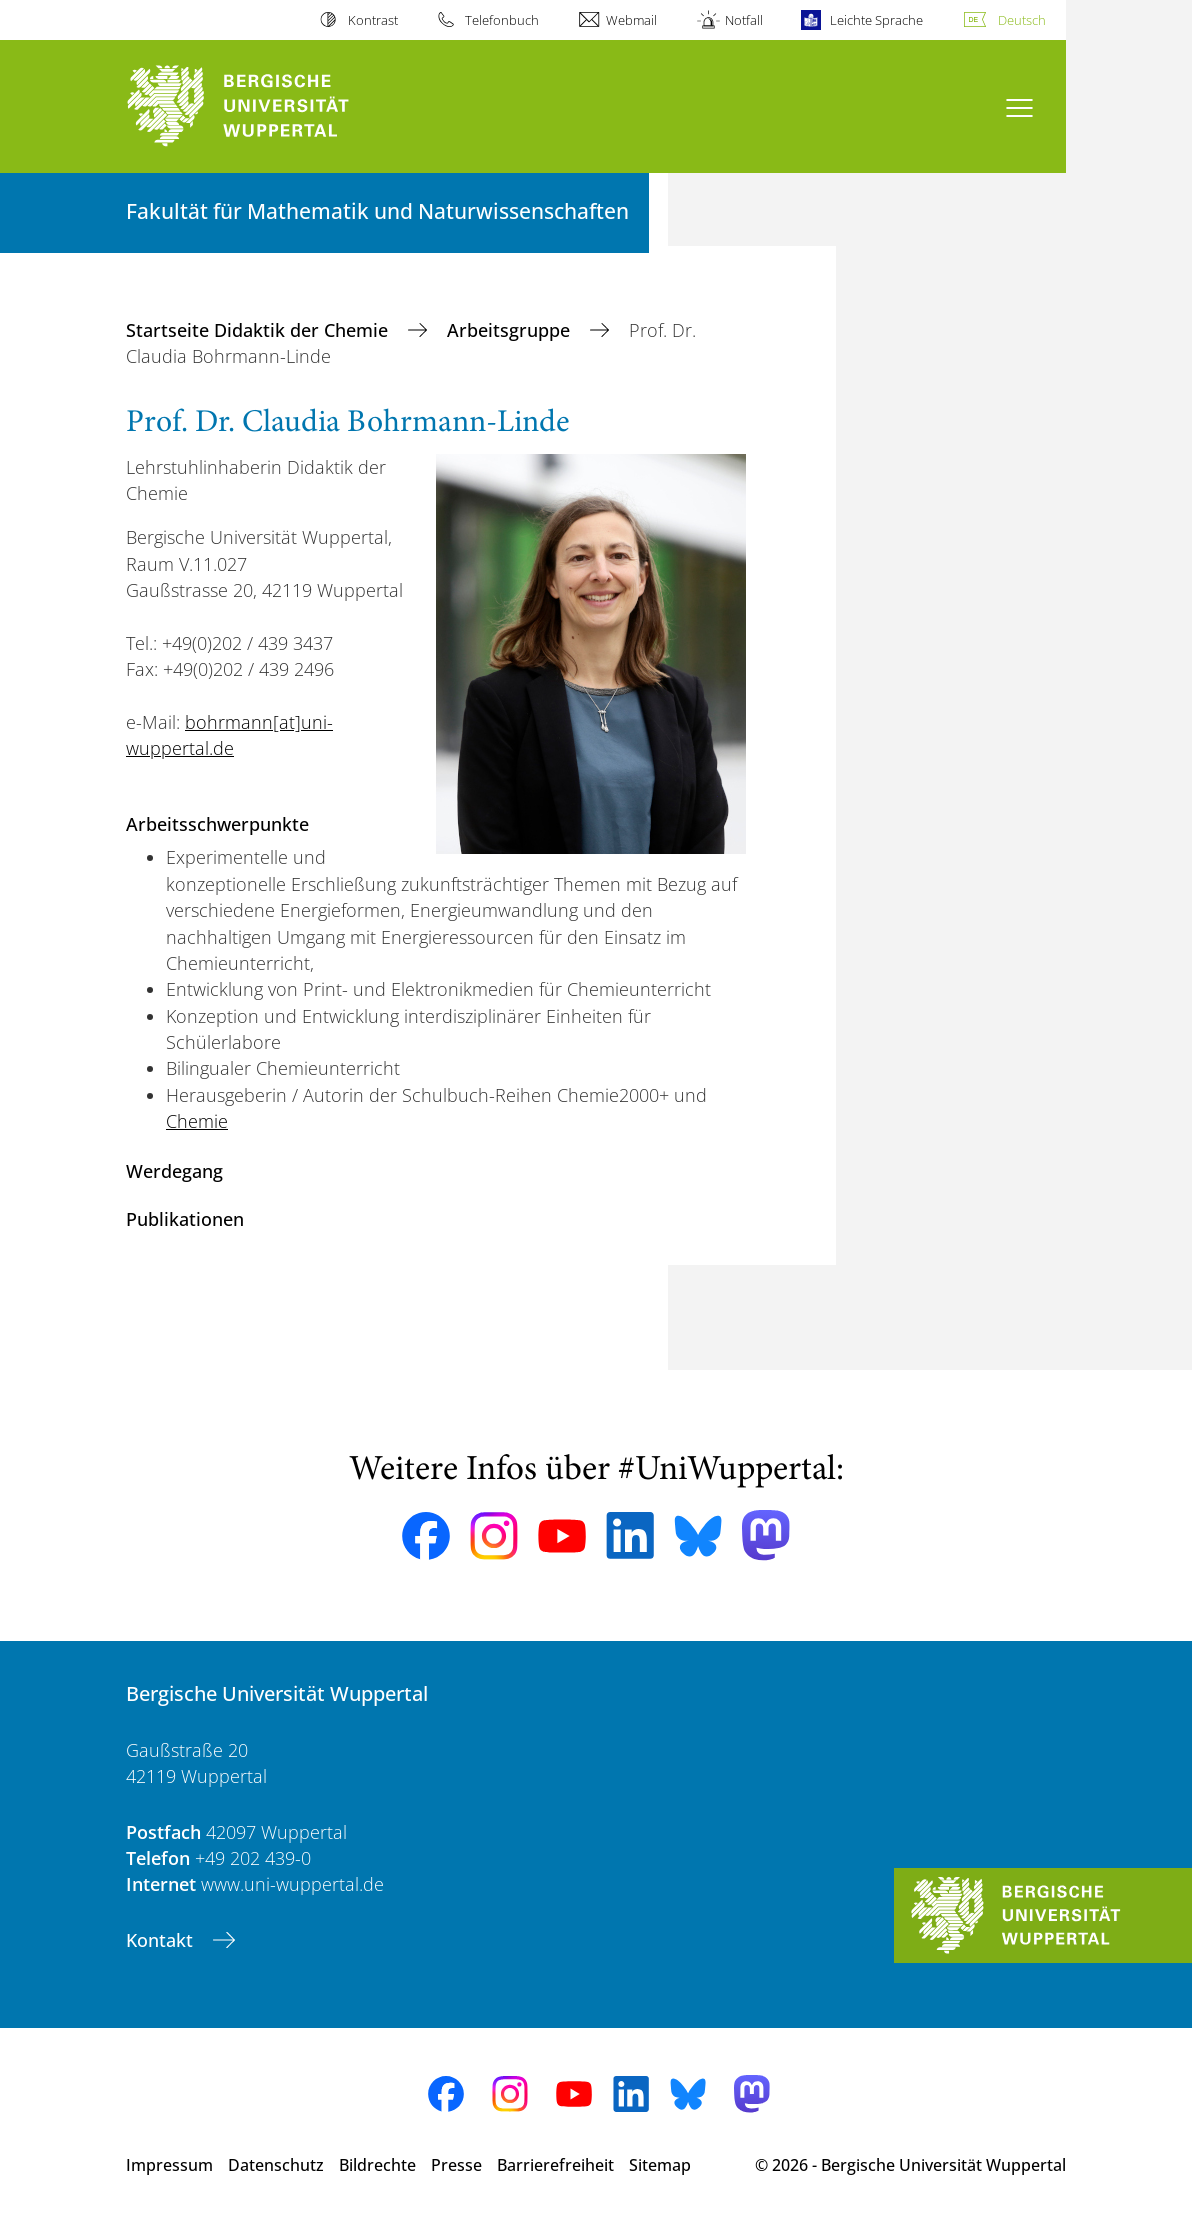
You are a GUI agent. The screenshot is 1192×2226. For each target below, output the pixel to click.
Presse (456, 2165)
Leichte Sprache (876, 20)
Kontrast (373, 20)
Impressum (169, 2165)
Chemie (197, 1121)
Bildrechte (377, 2165)
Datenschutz (276, 2165)
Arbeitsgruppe (511, 330)
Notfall (744, 20)
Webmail (631, 20)
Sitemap (660, 2165)
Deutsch (1022, 20)
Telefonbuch (502, 20)
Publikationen (185, 1219)
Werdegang (174, 1171)
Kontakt (162, 1940)
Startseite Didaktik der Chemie (259, 330)
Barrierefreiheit (555, 2165)
